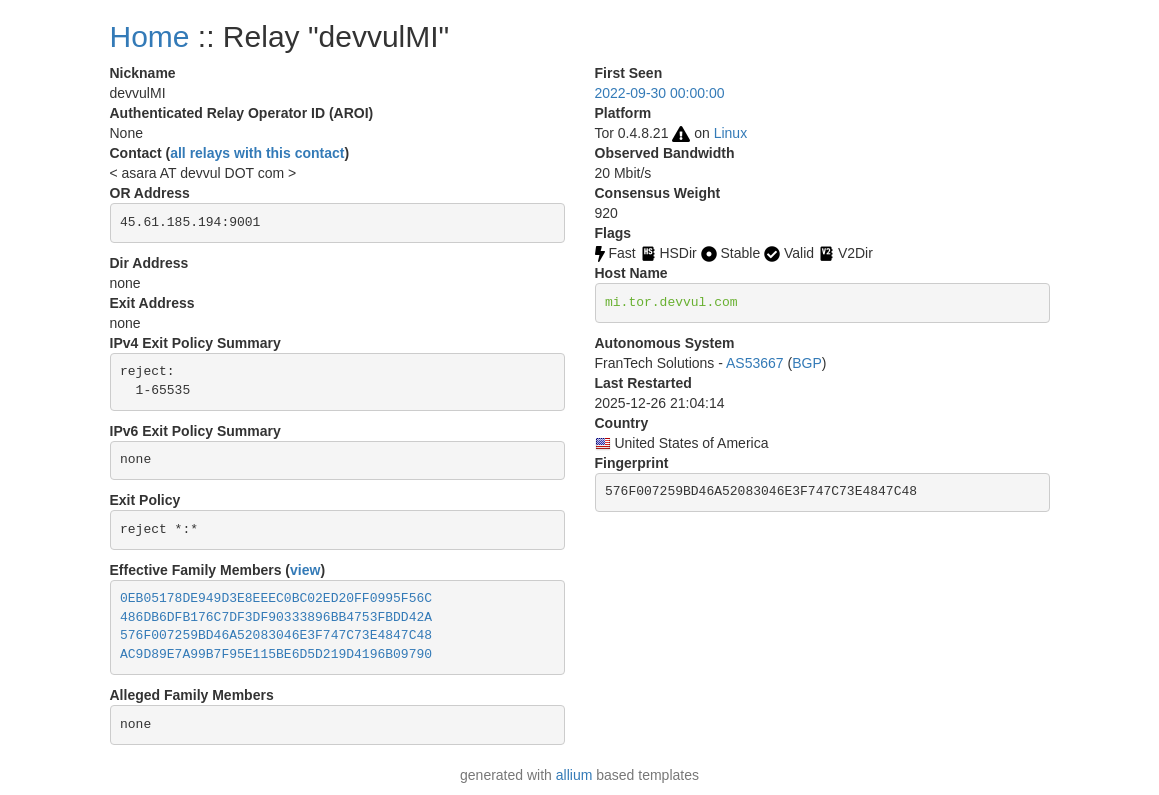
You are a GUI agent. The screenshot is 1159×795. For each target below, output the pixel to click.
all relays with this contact (257, 153)
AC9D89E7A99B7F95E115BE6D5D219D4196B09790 (276, 654)
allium (574, 775)
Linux (730, 133)
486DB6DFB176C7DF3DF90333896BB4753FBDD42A (276, 617)
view (305, 570)
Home (150, 36)
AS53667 (755, 363)
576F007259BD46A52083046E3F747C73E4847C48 (276, 635)
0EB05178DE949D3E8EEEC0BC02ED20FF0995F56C (276, 598)
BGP (807, 363)
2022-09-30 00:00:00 (660, 93)
